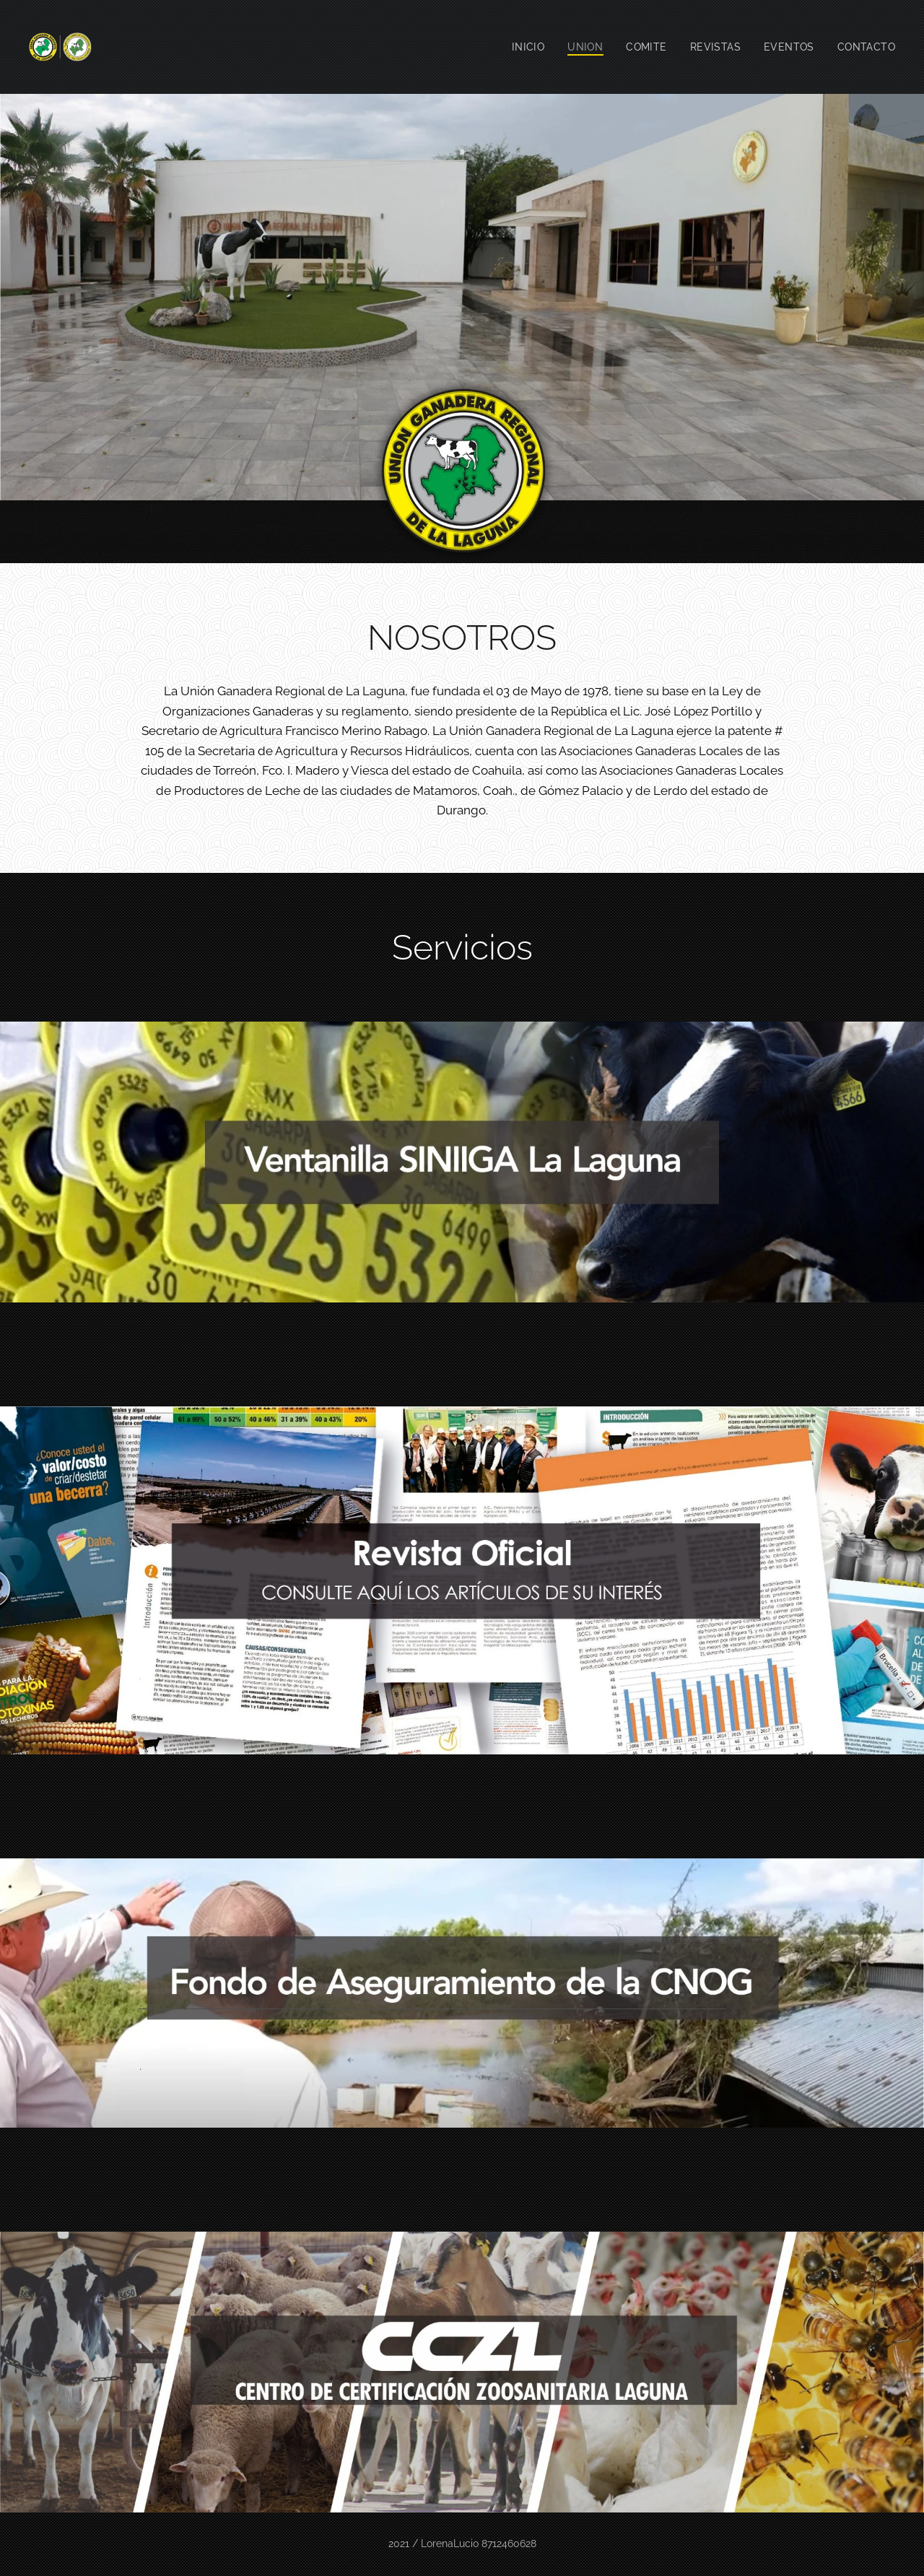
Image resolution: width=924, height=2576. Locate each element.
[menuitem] (524, 47)
